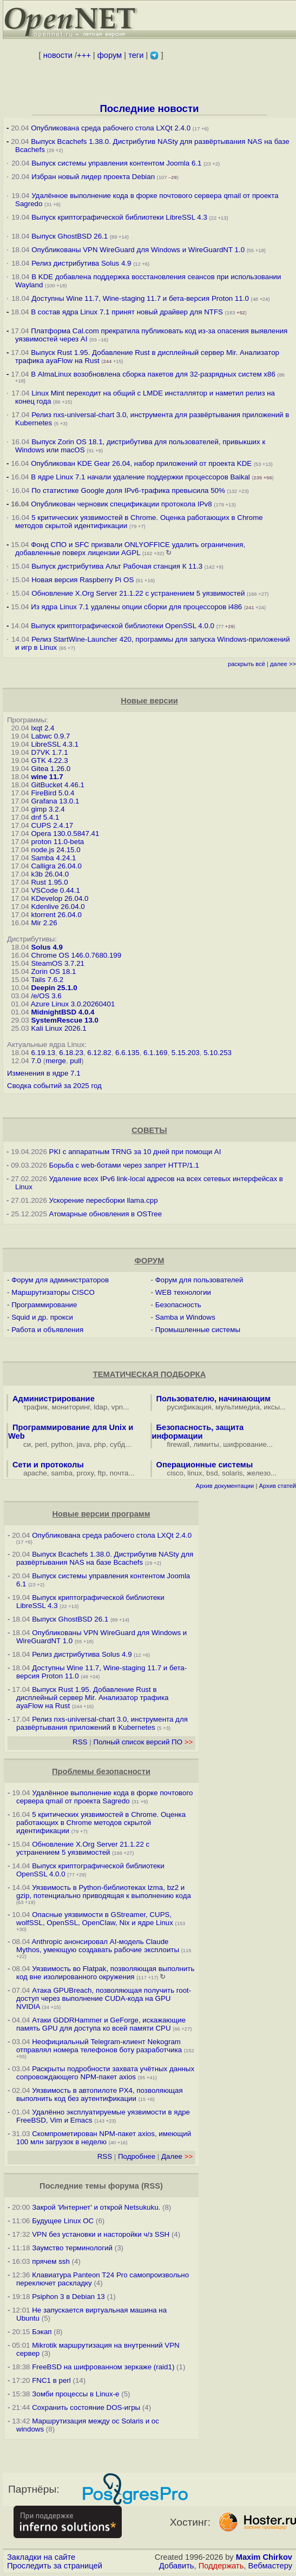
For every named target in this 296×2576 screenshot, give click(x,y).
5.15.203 (186, 1053)
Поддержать (221, 2565)
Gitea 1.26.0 (50, 769)
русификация (189, 1407)
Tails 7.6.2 (47, 980)
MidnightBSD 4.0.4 (62, 1012)
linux (194, 1473)
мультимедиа (237, 1407)
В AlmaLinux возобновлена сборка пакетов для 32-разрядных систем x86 (153, 374)
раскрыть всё (246, 664)
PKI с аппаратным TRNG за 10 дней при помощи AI (135, 1152)
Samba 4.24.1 (53, 858)
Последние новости (149, 108)
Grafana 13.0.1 (55, 801)
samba (62, 1473)
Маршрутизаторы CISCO (53, 1292)
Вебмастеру (270, 2565)
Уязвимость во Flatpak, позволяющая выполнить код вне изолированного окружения (105, 1973)
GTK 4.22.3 (49, 760)
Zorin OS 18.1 (53, 971)
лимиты (206, 1444)
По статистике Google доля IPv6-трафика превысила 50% (128, 490)
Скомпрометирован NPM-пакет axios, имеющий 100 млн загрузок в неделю (103, 2138)
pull (75, 1061)
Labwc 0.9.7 (50, 736)
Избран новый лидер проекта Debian (93, 177)
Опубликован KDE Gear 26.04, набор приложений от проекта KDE (142, 463)
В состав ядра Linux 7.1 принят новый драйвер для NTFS (127, 312)
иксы (272, 1407)
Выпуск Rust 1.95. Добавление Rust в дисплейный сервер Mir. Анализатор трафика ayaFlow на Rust (92, 1697)
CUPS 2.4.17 (52, 825)
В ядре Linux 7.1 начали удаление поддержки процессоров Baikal (140, 477)
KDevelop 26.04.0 (59, 898)
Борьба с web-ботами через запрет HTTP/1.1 (124, 1165)
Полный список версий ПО (143, 1742)
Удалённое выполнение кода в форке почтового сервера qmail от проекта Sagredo (104, 1797)
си (27, 1444)
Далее (177, 2156)
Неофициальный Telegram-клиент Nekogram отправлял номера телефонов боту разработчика (99, 2046)
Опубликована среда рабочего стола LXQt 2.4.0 (110, 128)
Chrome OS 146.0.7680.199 (76, 955)
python (62, 1444)
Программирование (44, 1305)
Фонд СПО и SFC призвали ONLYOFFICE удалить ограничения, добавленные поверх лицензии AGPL (130, 549)
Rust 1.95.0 (49, 882)
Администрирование (53, 1398)
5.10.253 (217, 1053)
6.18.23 (71, 1053)
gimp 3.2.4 (47, 809)
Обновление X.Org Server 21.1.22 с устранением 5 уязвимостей (138, 593)
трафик (35, 1407)
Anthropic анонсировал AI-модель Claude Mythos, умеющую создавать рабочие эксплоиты (97, 1946)
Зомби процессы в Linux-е (75, 2394)
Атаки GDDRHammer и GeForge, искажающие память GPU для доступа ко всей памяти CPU (101, 2024)
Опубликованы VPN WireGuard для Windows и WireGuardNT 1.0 (138, 250)
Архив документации (224, 1486)
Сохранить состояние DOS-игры (86, 2407)
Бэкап (41, 2332)
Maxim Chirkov (264, 2557)
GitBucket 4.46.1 (57, 785)
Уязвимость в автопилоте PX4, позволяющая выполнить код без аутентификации (99, 2094)
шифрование (245, 1444)
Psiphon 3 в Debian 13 (68, 2296)
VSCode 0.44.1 (55, 890)
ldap (100, 1407)
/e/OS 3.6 (46, 996)
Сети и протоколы (48, 1464)
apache (35, 1473)
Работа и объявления (47, 1330)
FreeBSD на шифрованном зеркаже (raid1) (103, 2367)
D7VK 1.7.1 (49, 752)
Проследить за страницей (54, 2565)
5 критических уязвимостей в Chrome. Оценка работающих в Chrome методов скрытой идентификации (101, 1822)
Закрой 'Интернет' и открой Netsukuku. (96, 2207)
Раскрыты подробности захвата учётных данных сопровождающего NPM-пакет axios (105, 2073)
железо (259, 1473)
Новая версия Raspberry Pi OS (82, 580)
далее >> (283, 664)
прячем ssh (51, 2261)
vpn (117, 1407)
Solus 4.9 (47, 947)
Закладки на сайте (41, 2557)
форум (109, 55)
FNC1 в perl (51, 2380)
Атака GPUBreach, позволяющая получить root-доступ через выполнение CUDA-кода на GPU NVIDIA (103, 1998)
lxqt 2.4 (42, 728)
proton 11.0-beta (57, 842)
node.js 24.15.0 (55, 850)
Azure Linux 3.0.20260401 (73, 1004)
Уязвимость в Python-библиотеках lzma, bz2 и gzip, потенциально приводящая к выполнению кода (103, 1891)
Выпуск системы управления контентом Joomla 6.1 (116, 163)
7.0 (36, 1061)
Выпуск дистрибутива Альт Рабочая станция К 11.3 (116, 566)
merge (55, 1061)
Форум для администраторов (60, 1280)
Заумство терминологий (72, 2248)
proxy (85, 1473)
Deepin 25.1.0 (54, 988)
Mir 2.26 (44, 923)
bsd (212, 1473)
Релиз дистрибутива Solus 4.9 (81, 263)
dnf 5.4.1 (45, 817)
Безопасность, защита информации (198, 1431)
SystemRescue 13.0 (64, 1020)
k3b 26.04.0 (50, 874)
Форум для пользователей (199, 1280)
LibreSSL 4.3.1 (54, 744)
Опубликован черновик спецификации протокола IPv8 (121, 504)
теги (135, 55)
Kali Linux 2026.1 (58, 1028)
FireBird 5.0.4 (52, 793)
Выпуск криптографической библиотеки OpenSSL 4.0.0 (122, 626)
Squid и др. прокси (42, 1317)
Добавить (176, 2565)
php (100, 1444)
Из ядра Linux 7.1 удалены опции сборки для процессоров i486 (136, 607)
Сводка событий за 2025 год (54, 1086)
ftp (102, 1473)
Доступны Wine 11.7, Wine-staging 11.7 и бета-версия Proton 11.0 (141, 298)
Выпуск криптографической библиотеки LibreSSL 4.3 (119, 217)
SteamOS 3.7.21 (57, 963)
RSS (80, 1742)
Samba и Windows (185, 1317)
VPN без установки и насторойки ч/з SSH (100, 2234)
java (83, 1444)
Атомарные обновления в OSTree (105, 1214)
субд (117, 1444)
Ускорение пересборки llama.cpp (103, 1200)
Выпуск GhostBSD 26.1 (69, 236)
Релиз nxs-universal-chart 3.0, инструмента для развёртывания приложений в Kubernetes (102, 1723)
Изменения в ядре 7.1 (44, 1073)
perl (41, 1444)
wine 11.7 (47, 777)
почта (119, 1473)
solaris (232, 1473)
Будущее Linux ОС (63, 2221)
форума (123, 2186)
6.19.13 (43, 1053)
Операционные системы (204, 1464)
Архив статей (278, 1486)
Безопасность (178, 1305)
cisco (175, 1473)
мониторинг (71, 1407)
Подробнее (136, 2156)
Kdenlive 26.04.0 (57, 906)
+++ (84, 55)
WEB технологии (183, 1292)
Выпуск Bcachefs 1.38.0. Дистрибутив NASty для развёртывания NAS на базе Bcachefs (104, 1558)
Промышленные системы (197, 1330)
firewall (178, 1444)
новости (58, 55)
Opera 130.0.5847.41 (65, 833)
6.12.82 (99, 1053)
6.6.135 (127, 1053)
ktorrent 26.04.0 (56, 915)
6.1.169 (155, 1053)
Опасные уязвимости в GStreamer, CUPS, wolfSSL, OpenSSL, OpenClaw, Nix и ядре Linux (94, 1918)
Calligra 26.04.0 (56, 866)
